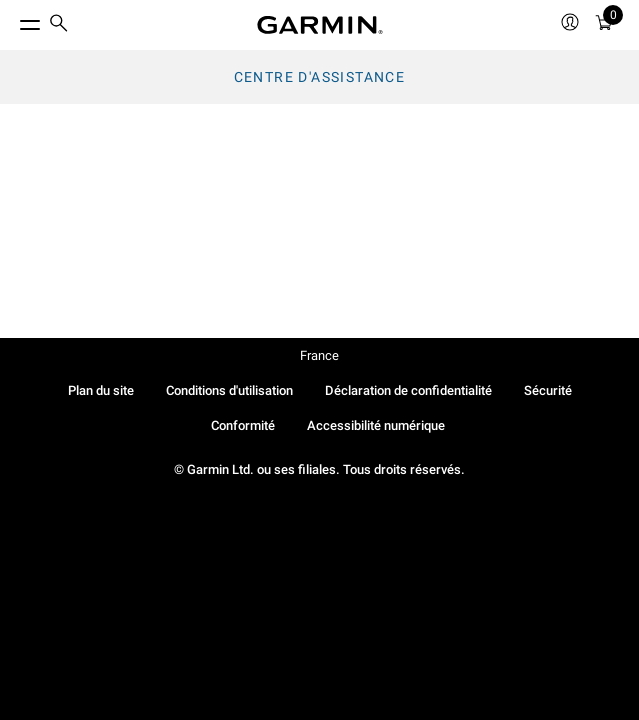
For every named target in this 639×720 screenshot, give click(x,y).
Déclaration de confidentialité (408, 390)
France (319, 355)
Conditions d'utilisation (229, 390)
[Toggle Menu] (12, 20)
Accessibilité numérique (376, 425)
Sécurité (548, 390)
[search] (59, 25)
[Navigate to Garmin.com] (320, 25)
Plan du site (101, 390)
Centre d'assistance (320, 77)
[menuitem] (59, 25)
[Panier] (604, 25)
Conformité (243, 425)
